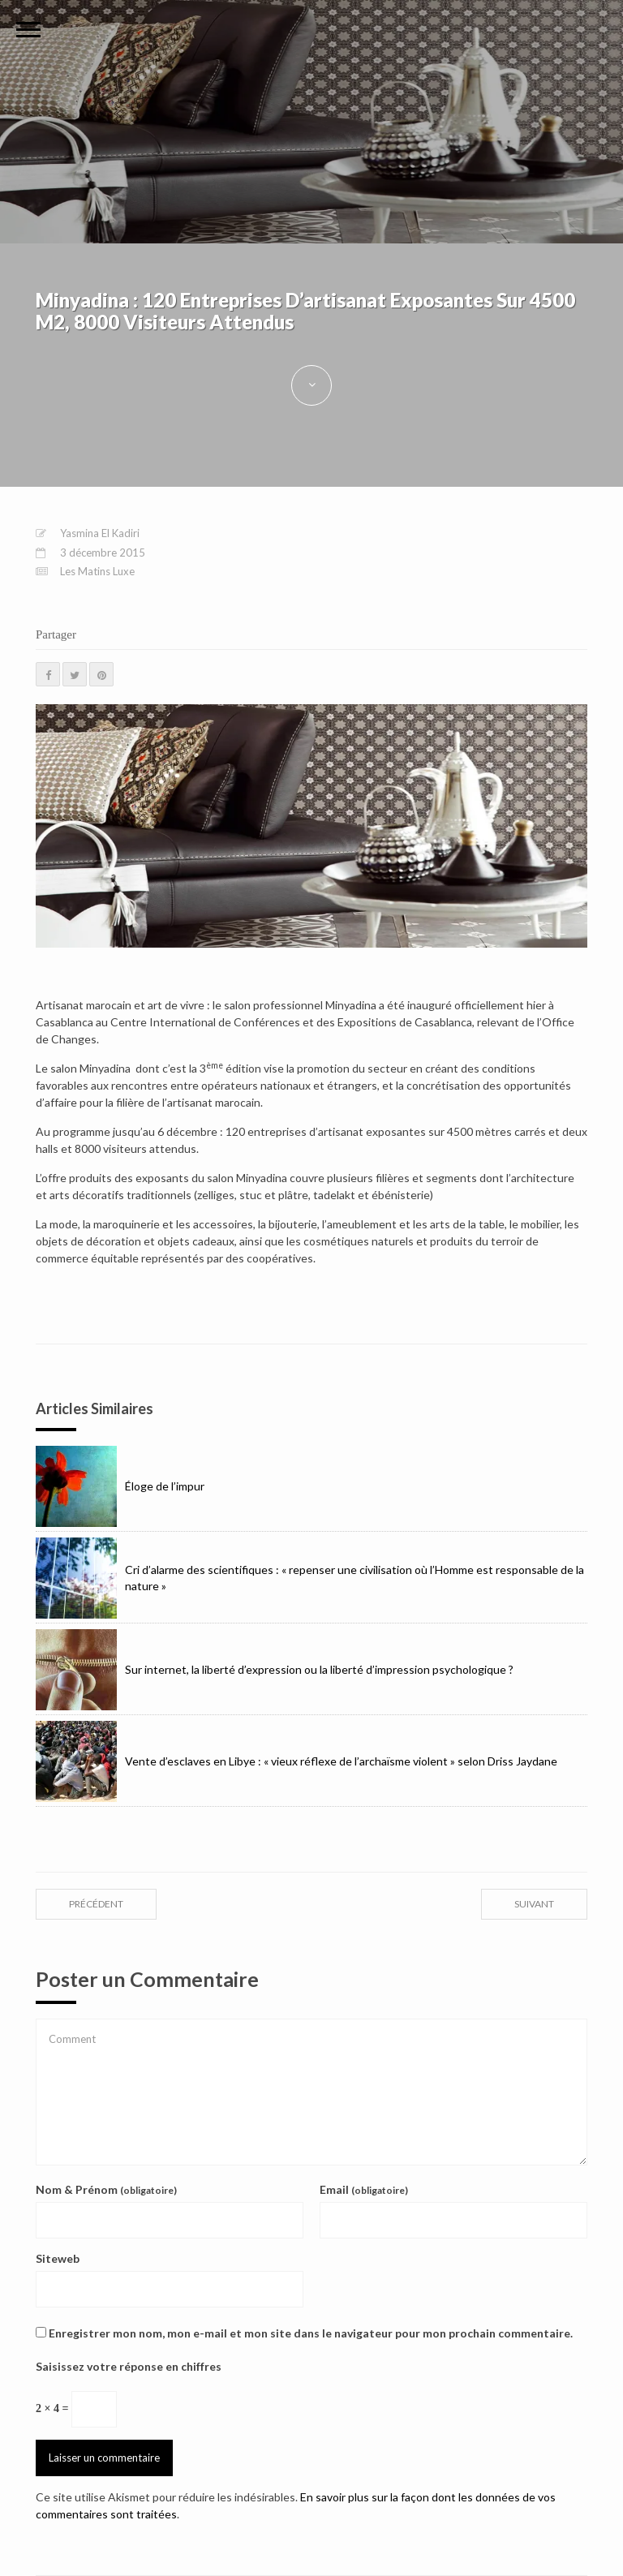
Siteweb (57, 2258)
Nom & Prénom (106, 2189)
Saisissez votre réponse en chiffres (128, 2366)
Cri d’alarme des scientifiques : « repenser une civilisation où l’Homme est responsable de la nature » (310, 1578)
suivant (534, 1904)
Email (364, 2189)
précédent (96, 1904)
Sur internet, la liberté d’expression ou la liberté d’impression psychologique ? (274, 1669)
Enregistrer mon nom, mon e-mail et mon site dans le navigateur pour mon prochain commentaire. (311, 2333)
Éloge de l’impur (120, 1486)
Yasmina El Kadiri (100, 533)
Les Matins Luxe (97, 571)
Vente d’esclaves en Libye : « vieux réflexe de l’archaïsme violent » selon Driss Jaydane (296, 1761)
